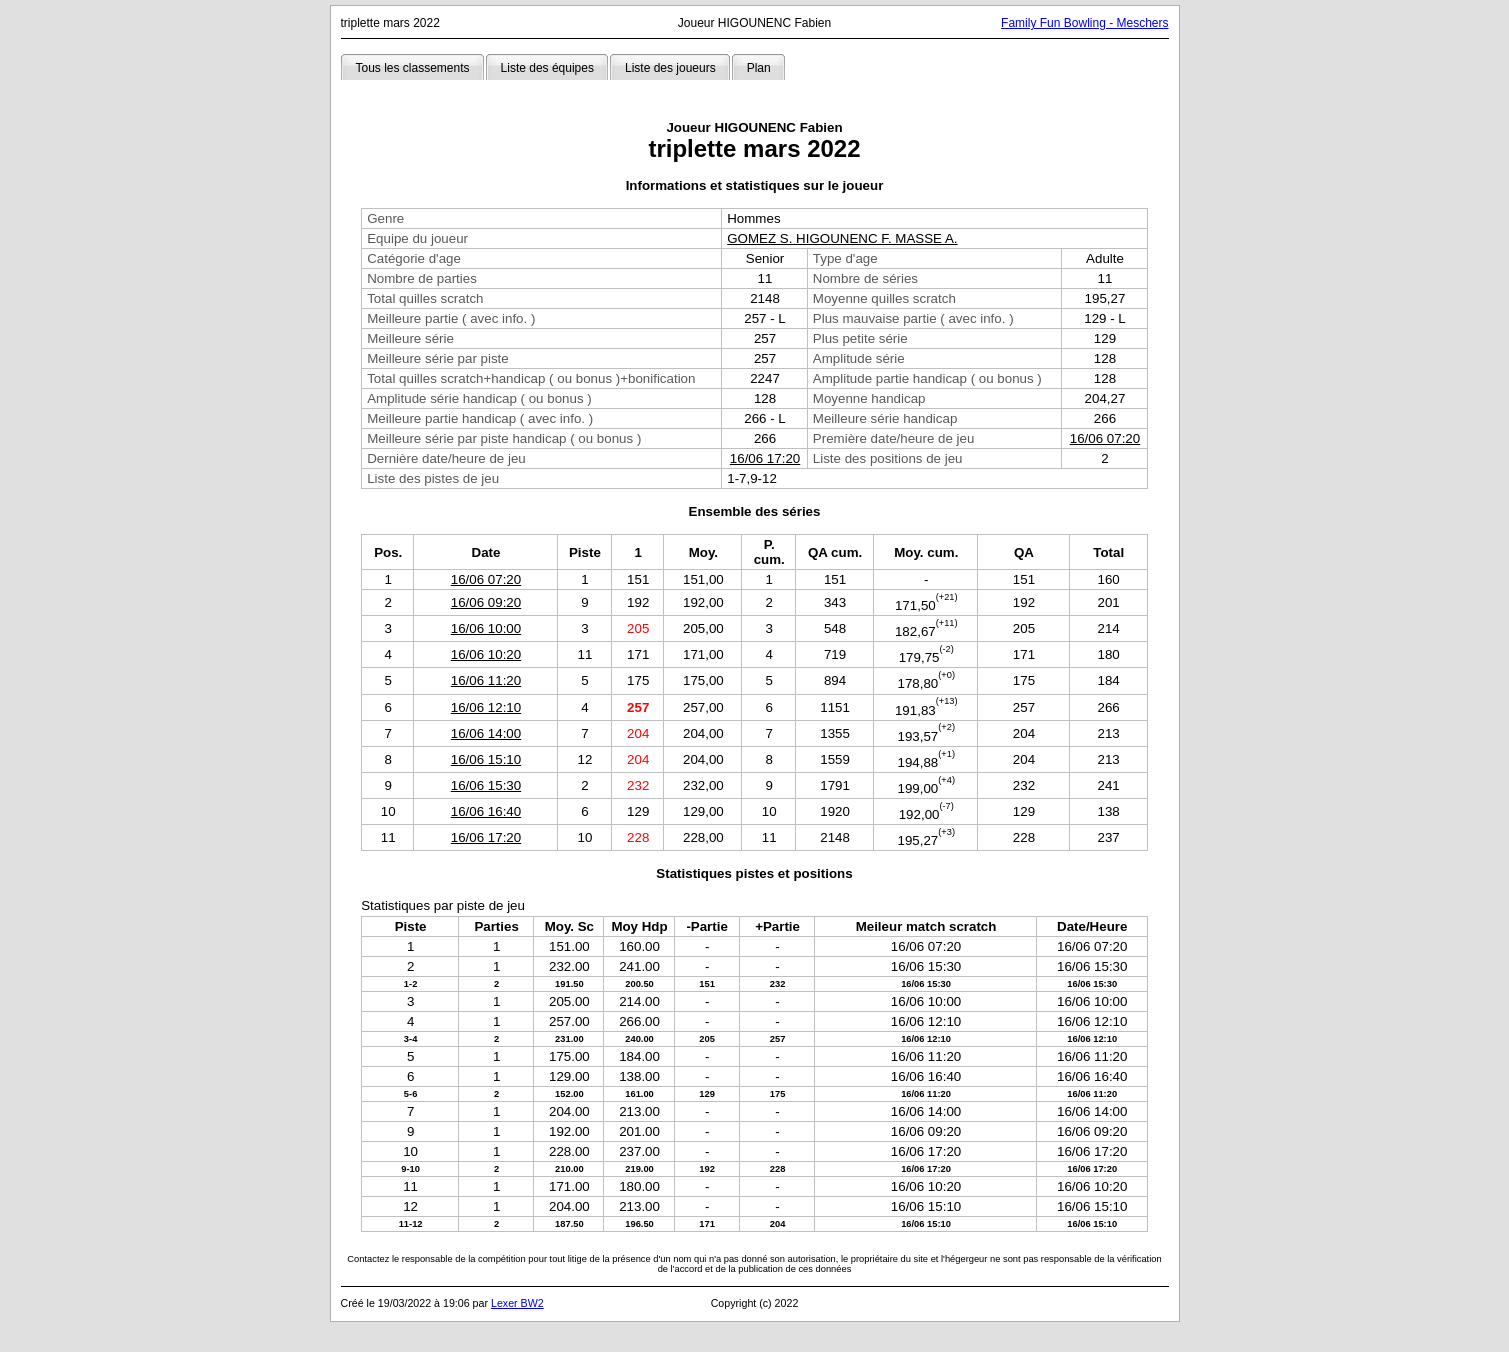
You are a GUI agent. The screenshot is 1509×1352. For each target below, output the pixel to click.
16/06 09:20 (486, 602)
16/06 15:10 (486, 759)
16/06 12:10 (486, 707)
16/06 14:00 (486, 733)
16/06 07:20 (1105, 438)
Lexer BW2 (517, 1303)
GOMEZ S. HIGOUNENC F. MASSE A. (842, 238)
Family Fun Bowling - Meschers (1084, 23)
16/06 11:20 (486, 680)
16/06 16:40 (486, 811)
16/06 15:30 (486, 785)
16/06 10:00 (486, 628)
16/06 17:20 (765, 458)
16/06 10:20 (486, 654)
